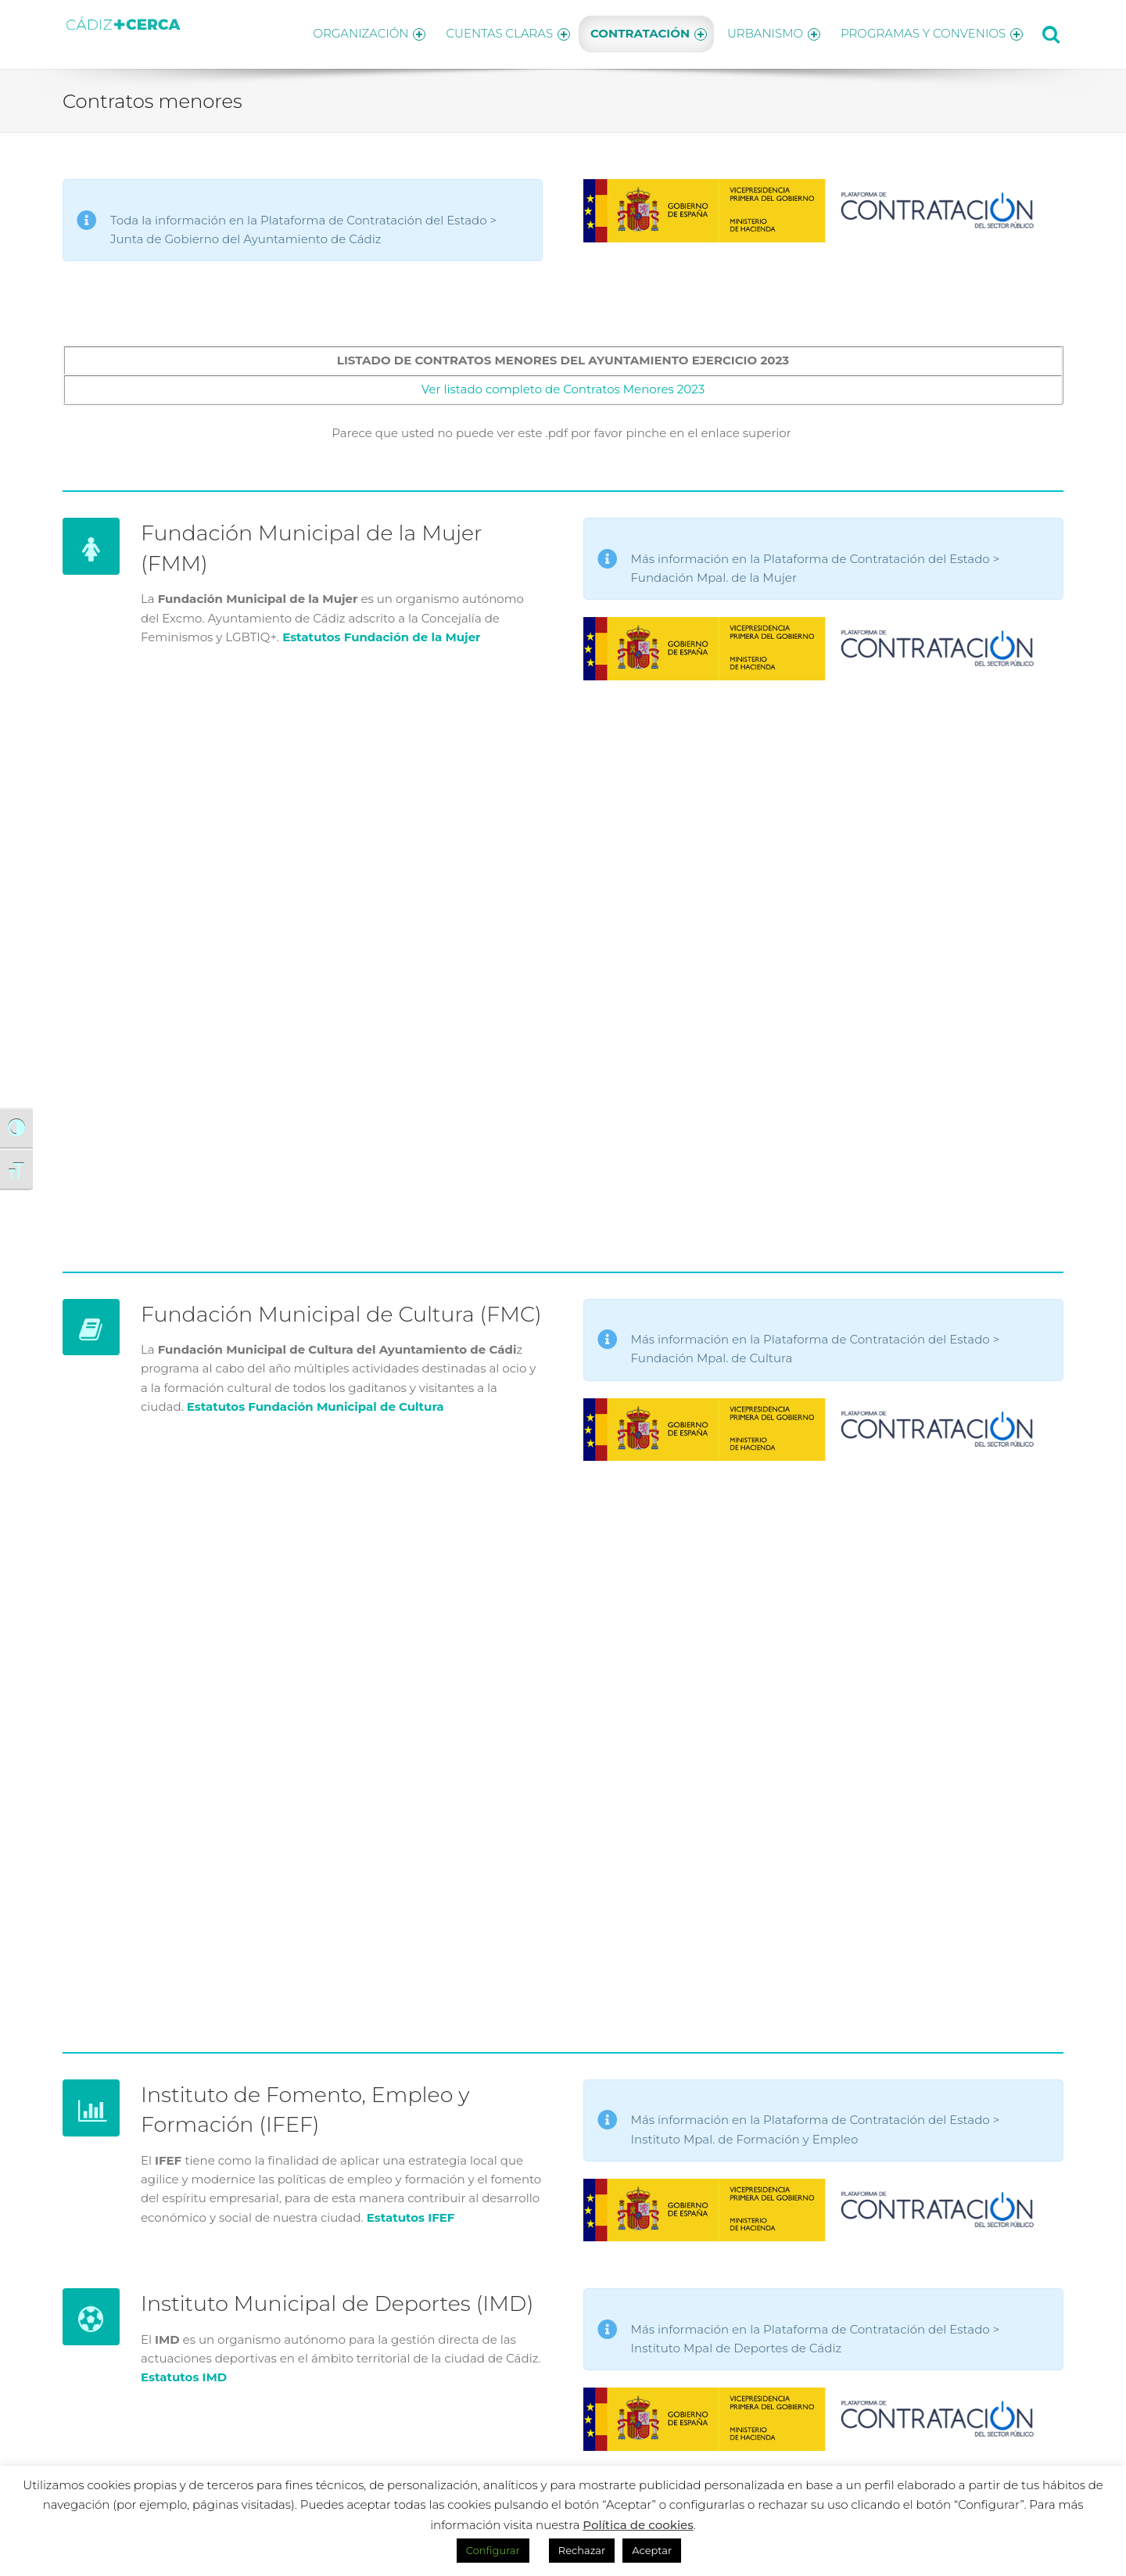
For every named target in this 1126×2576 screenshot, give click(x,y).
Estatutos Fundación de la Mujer (381, 632)
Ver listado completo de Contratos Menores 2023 (563, 384)
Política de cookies (638, 2524)
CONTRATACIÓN (641, 31)
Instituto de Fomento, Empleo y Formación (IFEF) (324, 2104)
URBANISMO (770, 31)
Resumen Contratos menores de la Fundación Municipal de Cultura (563, 1737)
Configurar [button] (493, 2550)
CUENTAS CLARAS (497, 31)
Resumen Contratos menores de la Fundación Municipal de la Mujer (563, 957)
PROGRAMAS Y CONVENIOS (932, 31)
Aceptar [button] (652, 2550)
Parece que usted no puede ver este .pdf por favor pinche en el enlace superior (563, 428)
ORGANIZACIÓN (354, 31)
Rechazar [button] (581, 2550)
